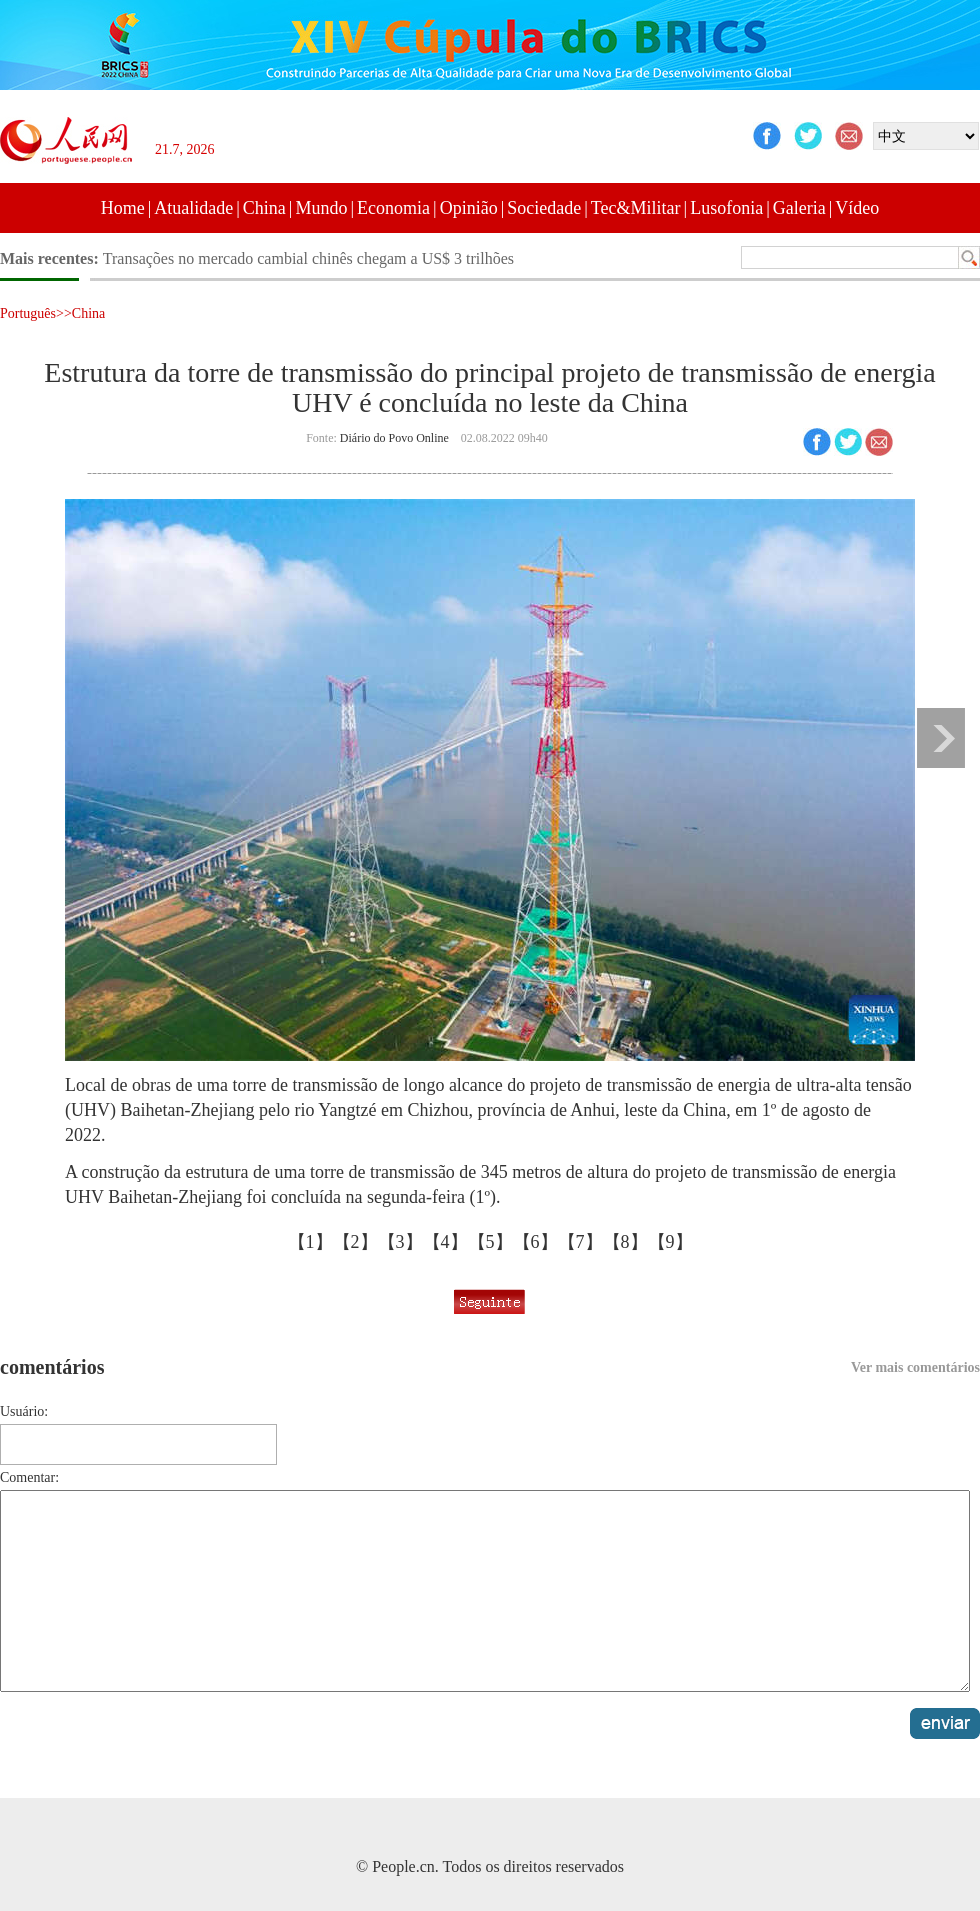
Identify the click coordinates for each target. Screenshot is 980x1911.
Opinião (469, 208)
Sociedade (544, 208)
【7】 (580, 1242)
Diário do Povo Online (394, 438)
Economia (393, 208)
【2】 (355, 1242)
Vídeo (857, 208)
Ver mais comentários (915, 1367)
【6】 (535, 1242)
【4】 (445, 1242)
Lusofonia (726, 208)
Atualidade (193, 208)
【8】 (625, 1242)
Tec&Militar (636, 208)
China (264, 208)
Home (123, 208)
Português (28, 313)
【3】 (400, 1242)
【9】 (670, 1242)
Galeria (799, 208)
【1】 (310, 1242)
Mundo (321, 208)
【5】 (490, 1242)
